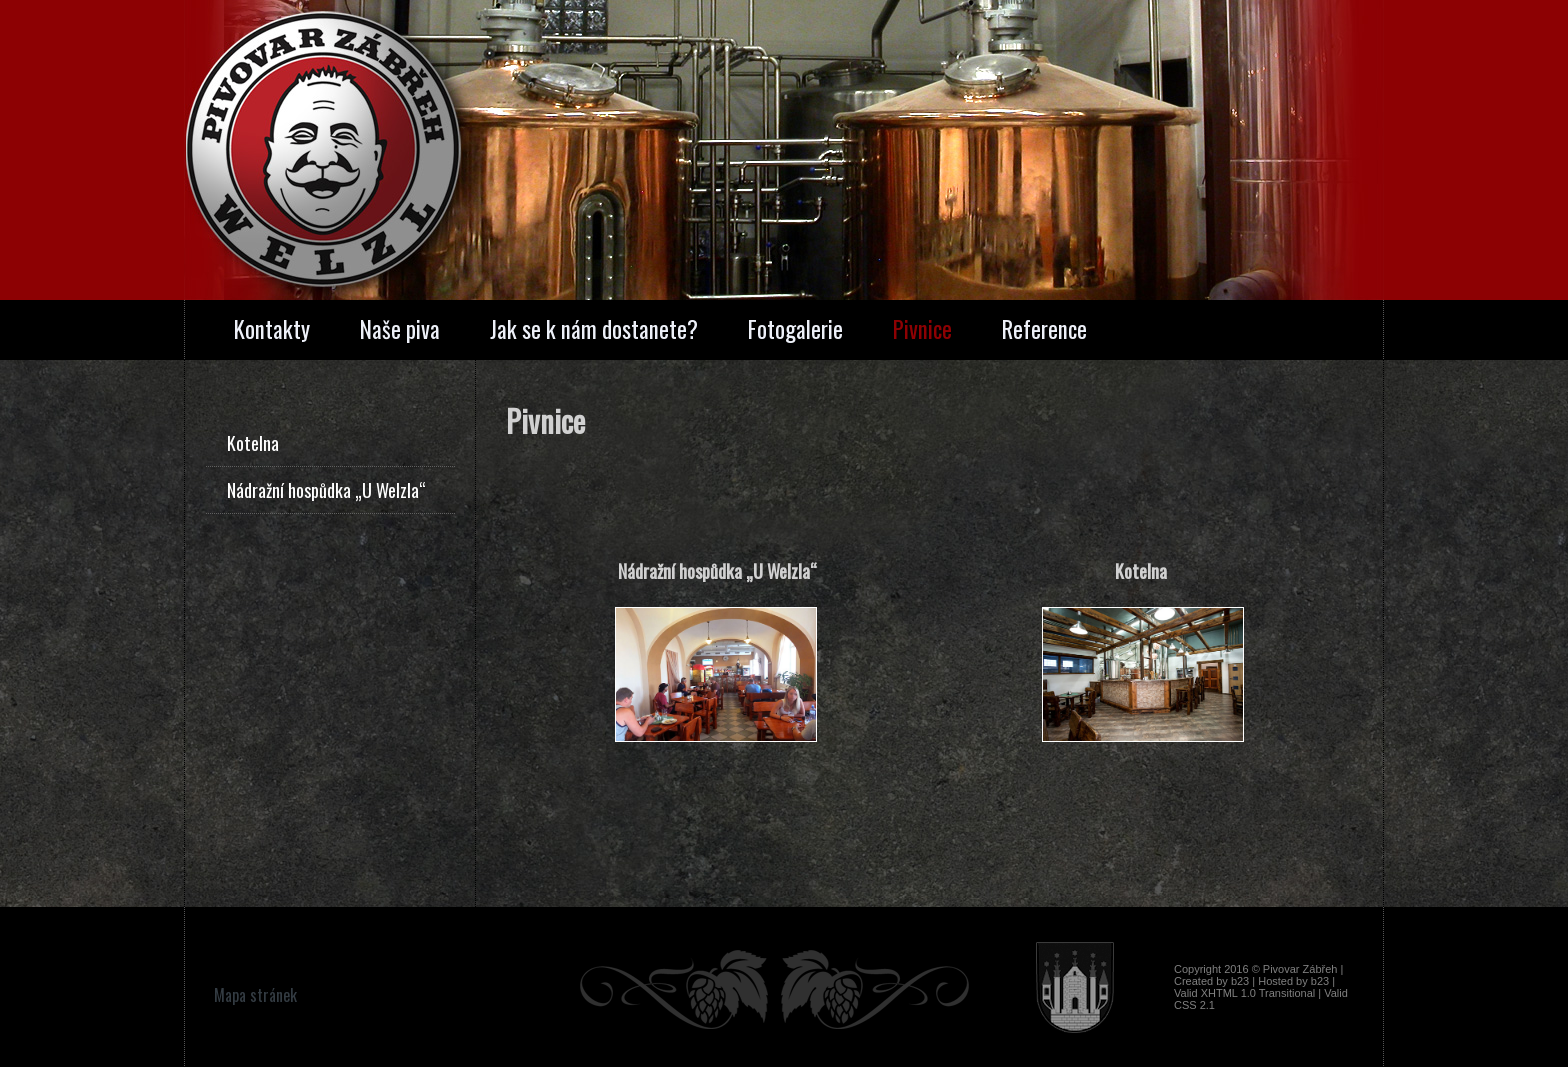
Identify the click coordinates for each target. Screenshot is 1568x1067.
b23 (1240, 981)
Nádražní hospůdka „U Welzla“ (326, 490)
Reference (1044, 329)
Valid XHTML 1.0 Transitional (1244, 993)
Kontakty (272, 329)
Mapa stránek (255, 995)
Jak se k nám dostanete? (594, 329)
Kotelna (253, 443)
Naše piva (400, 329)
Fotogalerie (795, 329)
